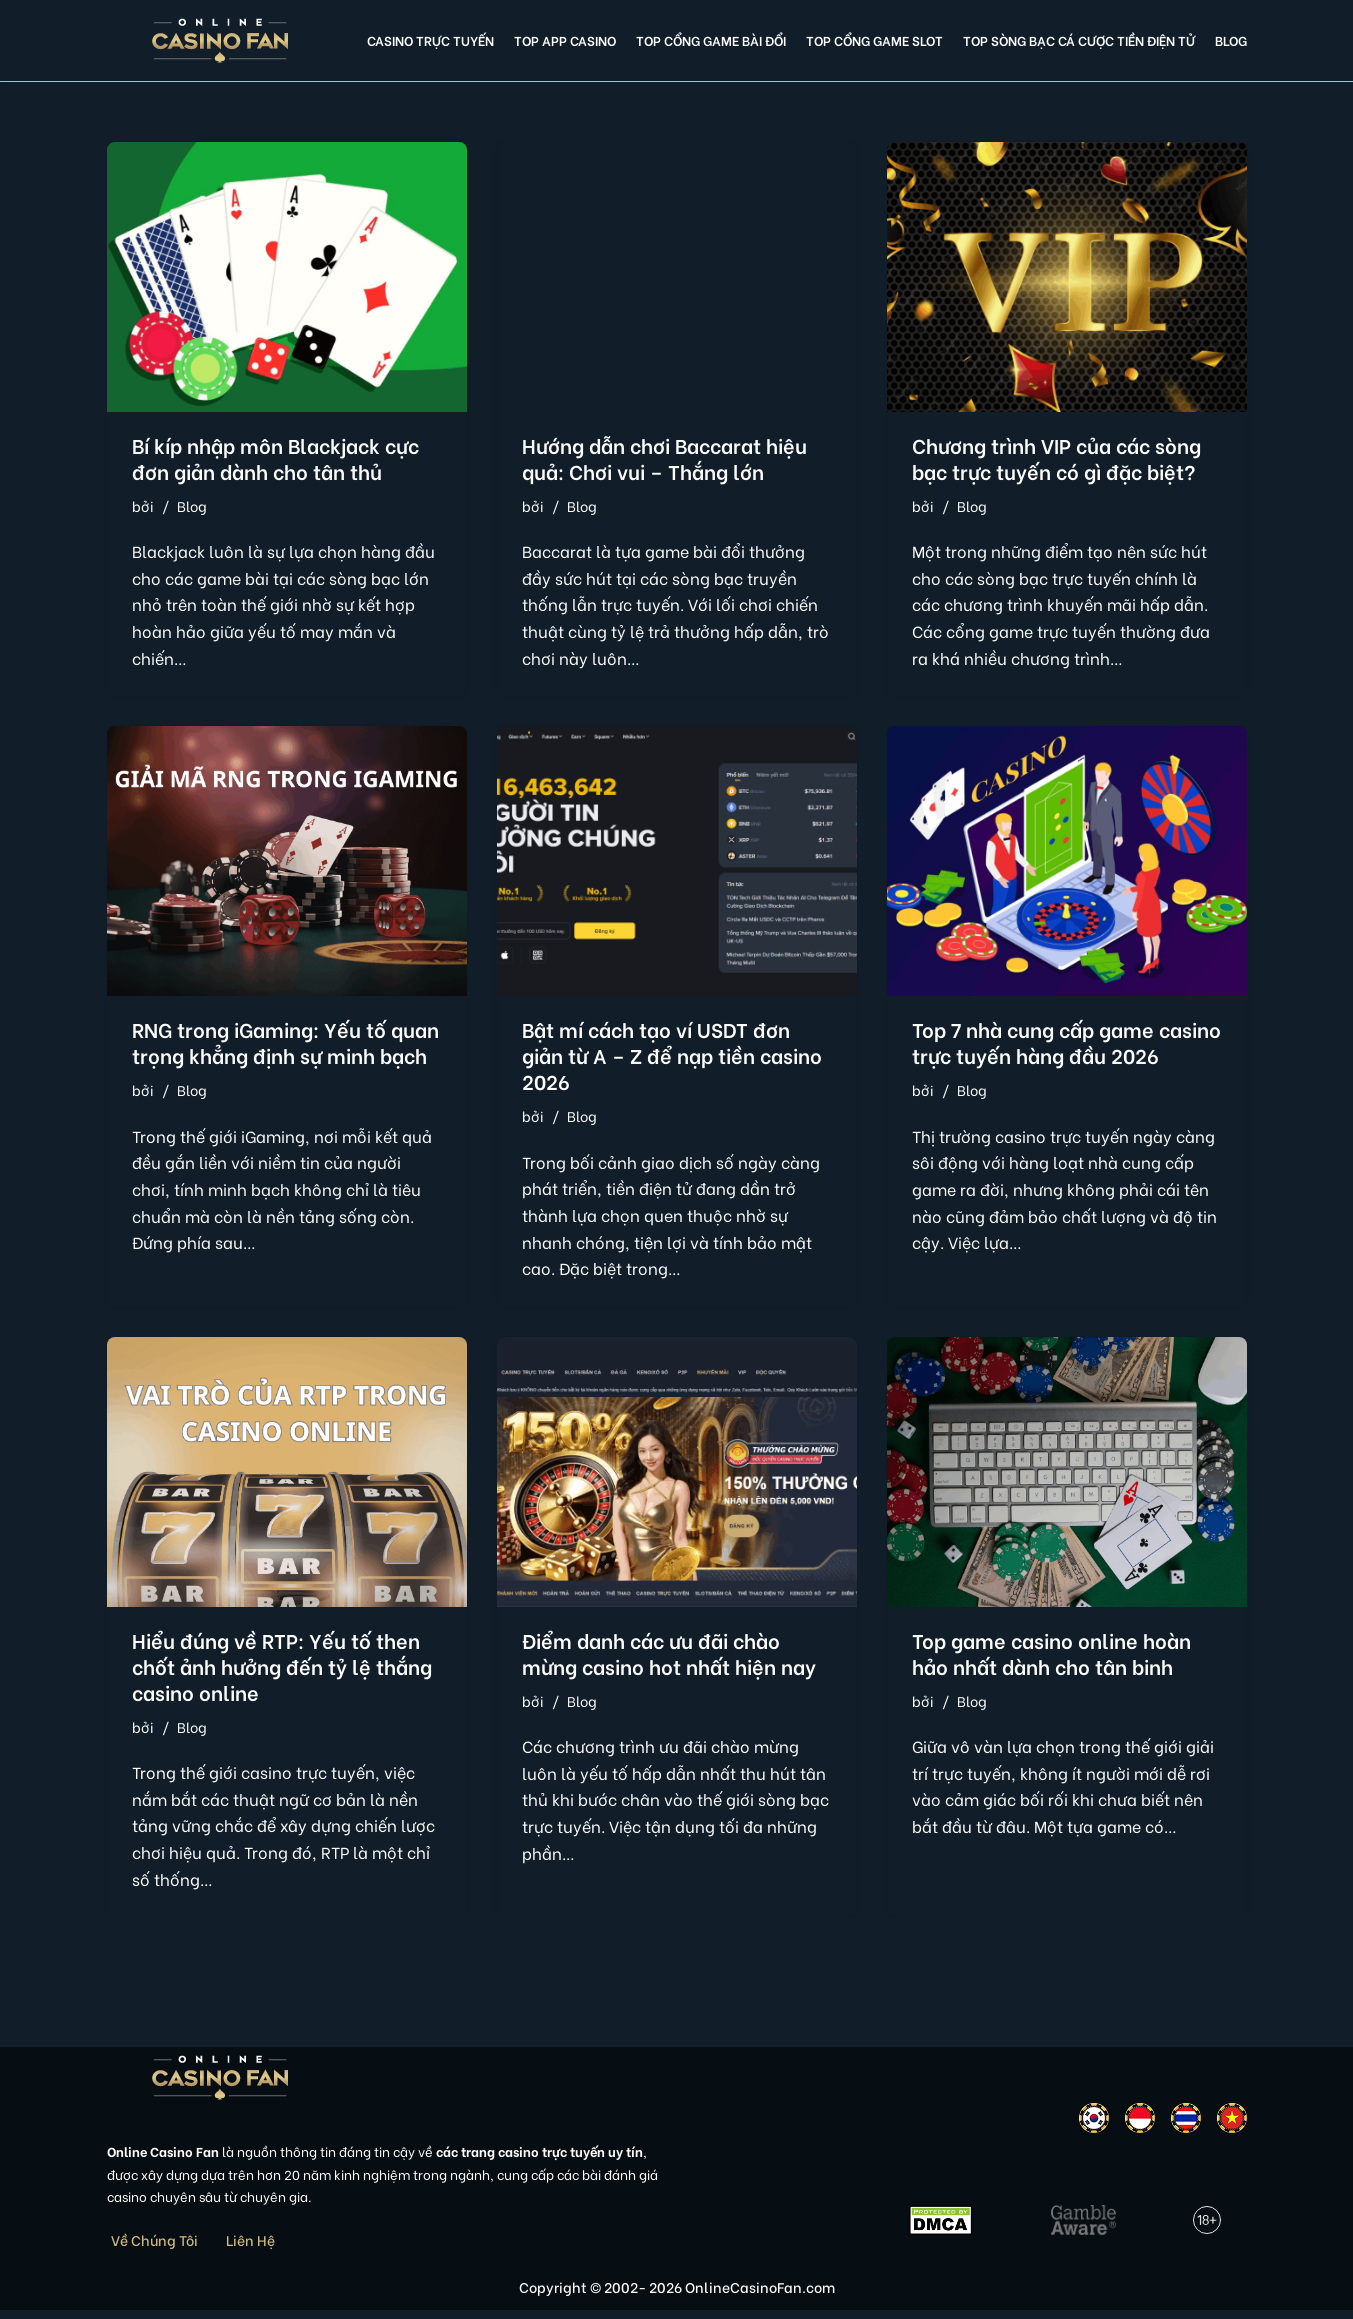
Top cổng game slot (874, 40)
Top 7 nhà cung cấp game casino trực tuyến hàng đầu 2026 (1066, 1044)
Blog (1231, 40)
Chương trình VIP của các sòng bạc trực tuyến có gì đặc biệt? (1056, 457)
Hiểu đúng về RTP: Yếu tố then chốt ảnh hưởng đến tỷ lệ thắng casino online (282, 1671)
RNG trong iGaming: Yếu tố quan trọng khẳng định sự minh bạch (285, 1044)
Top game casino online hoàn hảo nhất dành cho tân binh (1051, 1658)
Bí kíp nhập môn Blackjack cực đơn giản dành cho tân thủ (275, 457)
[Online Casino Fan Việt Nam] (220, 40)
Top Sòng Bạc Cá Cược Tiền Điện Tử (1079, 40)
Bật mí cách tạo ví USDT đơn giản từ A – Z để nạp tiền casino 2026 (672, 1057)
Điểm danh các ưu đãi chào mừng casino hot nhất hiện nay (669, 1658)
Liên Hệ (250, 2248)
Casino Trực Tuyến (430, 40)
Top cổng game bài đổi (711, 40)
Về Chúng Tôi (154, 2248)
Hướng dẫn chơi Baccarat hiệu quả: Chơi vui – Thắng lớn (664, 457)
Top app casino (565, 40)
